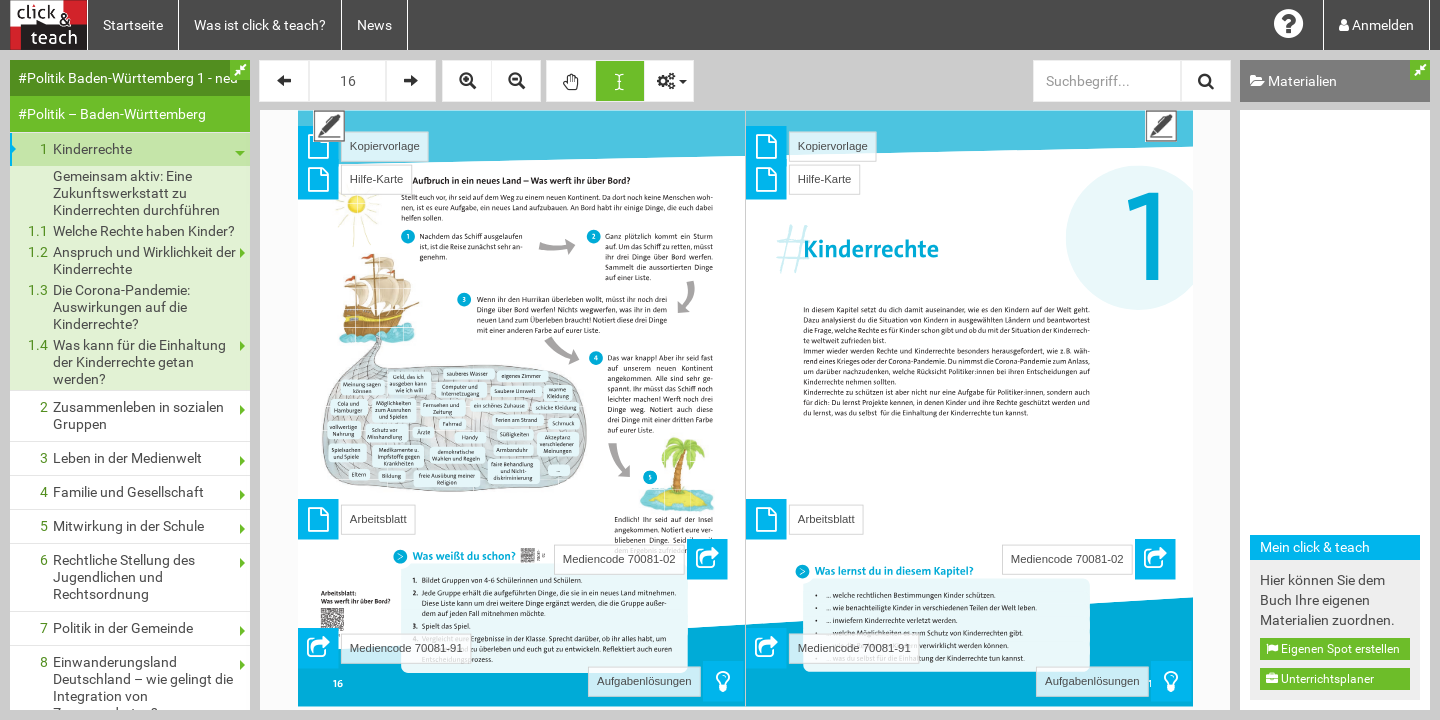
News (374, 25)
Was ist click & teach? (260, 25)
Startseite (133, 25)
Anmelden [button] (1376, 25)
